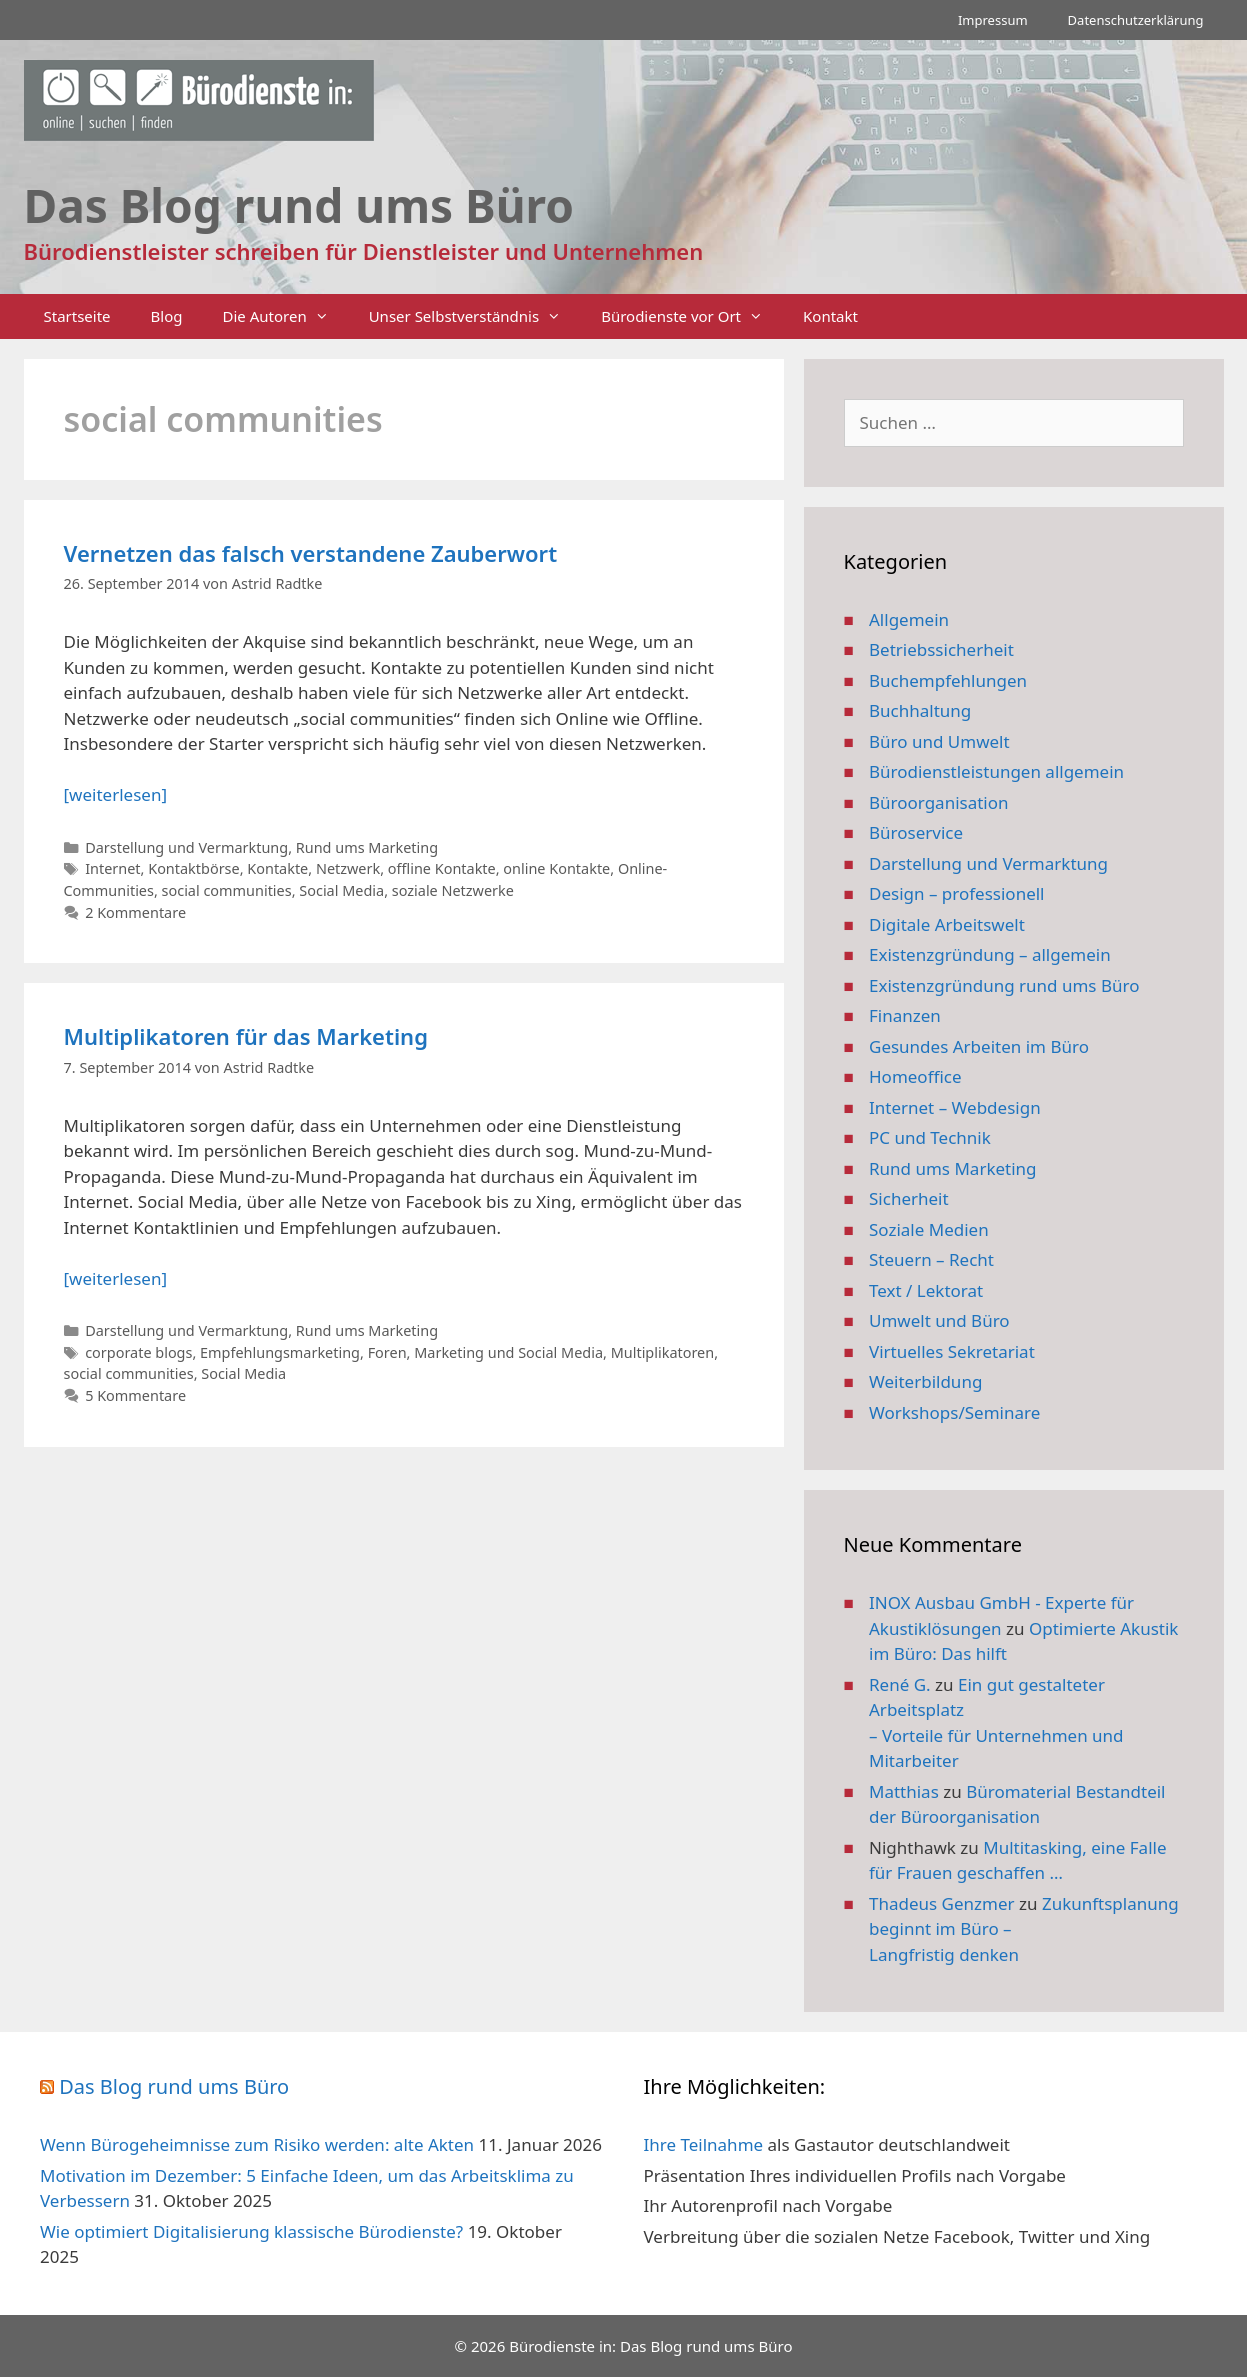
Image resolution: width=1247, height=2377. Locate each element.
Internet (112, 868)
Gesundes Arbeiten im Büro (979, 1046)
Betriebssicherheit (941, 649)
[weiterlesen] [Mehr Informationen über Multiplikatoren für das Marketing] (115, 1278)
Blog (167, 316)
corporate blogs (138, 1352)
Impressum (993, 20)
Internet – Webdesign (955, 1107)
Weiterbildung (925, 1381)
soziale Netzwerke (453, 890)
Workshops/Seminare (954, 1412)
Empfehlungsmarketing (280, 1352)
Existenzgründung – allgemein (990, 954)
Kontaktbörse (193, 868)
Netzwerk (348, 868)
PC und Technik (930, 1137)
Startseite (77, 316)
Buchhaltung (920, 710)
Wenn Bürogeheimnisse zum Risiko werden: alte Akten (257, 2144)
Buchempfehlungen (948, 680)
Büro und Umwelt (939, 741)
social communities (227, 890)
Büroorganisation (939, 802)
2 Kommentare (135, 912)
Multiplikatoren (663, 1352)
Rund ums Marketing (367, 847)
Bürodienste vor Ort (692, 316)
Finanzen (905, 1015)
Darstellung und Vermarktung (186, 847)
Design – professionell (957, 893)
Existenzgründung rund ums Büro (1004, 985)
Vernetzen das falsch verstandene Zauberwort (311, 553)
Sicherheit (909, 1198)
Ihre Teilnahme (704, 2144)
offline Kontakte (442, 868)
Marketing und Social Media (508, 1352)
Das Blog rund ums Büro (174, 2086)
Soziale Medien (929, 1229)
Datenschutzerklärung (1136, 20)
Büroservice (916, 832)
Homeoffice (915, 1076)
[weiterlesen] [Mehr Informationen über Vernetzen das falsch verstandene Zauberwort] (115, 794)
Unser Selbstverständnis (475, 316)
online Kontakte (556, 868)
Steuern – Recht (931, 1259)
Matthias (904, 1791)
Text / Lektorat (926, 1290)
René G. (900, 1684)
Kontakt (830, 316)
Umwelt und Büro (939, 1320)
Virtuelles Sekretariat (952, 1351)
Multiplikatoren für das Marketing (246, 1036)
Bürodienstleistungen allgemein (996, 771)
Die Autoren (286, 316)
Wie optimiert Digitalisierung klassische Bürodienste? (251, 2231)
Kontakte (277, 868)
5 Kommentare (135, 1395)
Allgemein (909, 619)
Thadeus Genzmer (942, 1903)
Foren (387, 1352)
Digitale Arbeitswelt (947, 924)
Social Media (341, 890)
